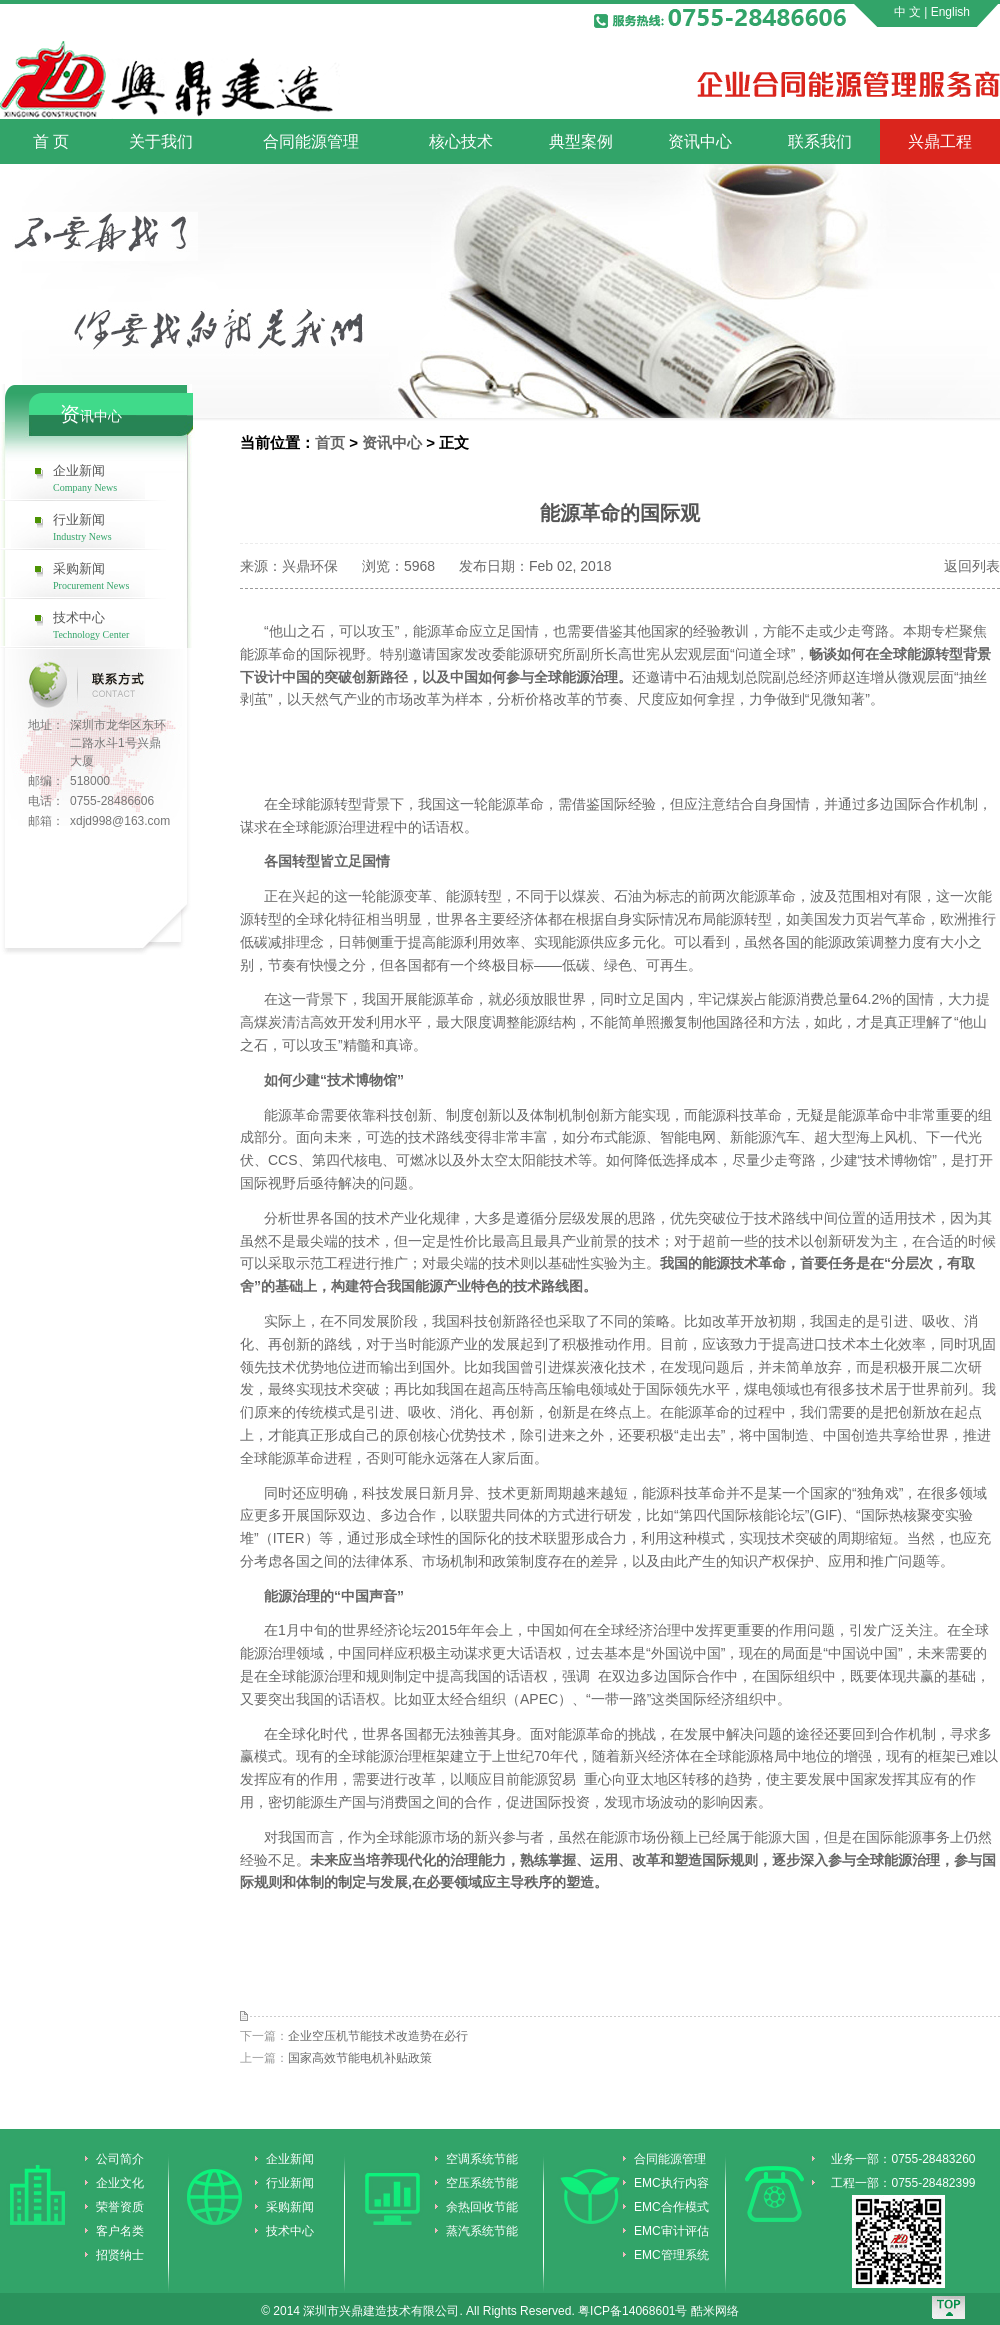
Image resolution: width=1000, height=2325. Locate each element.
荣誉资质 (120, 2207)
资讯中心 (700, 141)
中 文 (907, 12)
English (950, 12)
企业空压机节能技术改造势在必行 (378, 2036)
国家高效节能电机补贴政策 (360, 2058)
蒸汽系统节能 (482, 2231)
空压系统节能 (482, 2183)
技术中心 (124, 625)
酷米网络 (715, 2311)
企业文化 (120, 2183)
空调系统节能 (482, 2159)
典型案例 (581, 141)
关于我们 (161, 141)
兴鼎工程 (940, 141)
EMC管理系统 (671, 2255)
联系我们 (820, 141)
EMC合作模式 (671, 2207)
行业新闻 (124, 527)
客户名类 (120, 2231)
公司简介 (120, 2159)
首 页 (51, 141)
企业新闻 (124, 478)
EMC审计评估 (671, 2231)
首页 (330, 442)
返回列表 (972, 566)
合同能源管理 (311, 141)
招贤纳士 (120, 2255)
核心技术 (461, 141)
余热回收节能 (482, 2207)
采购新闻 (124, 576)
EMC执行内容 (671, 2183)
